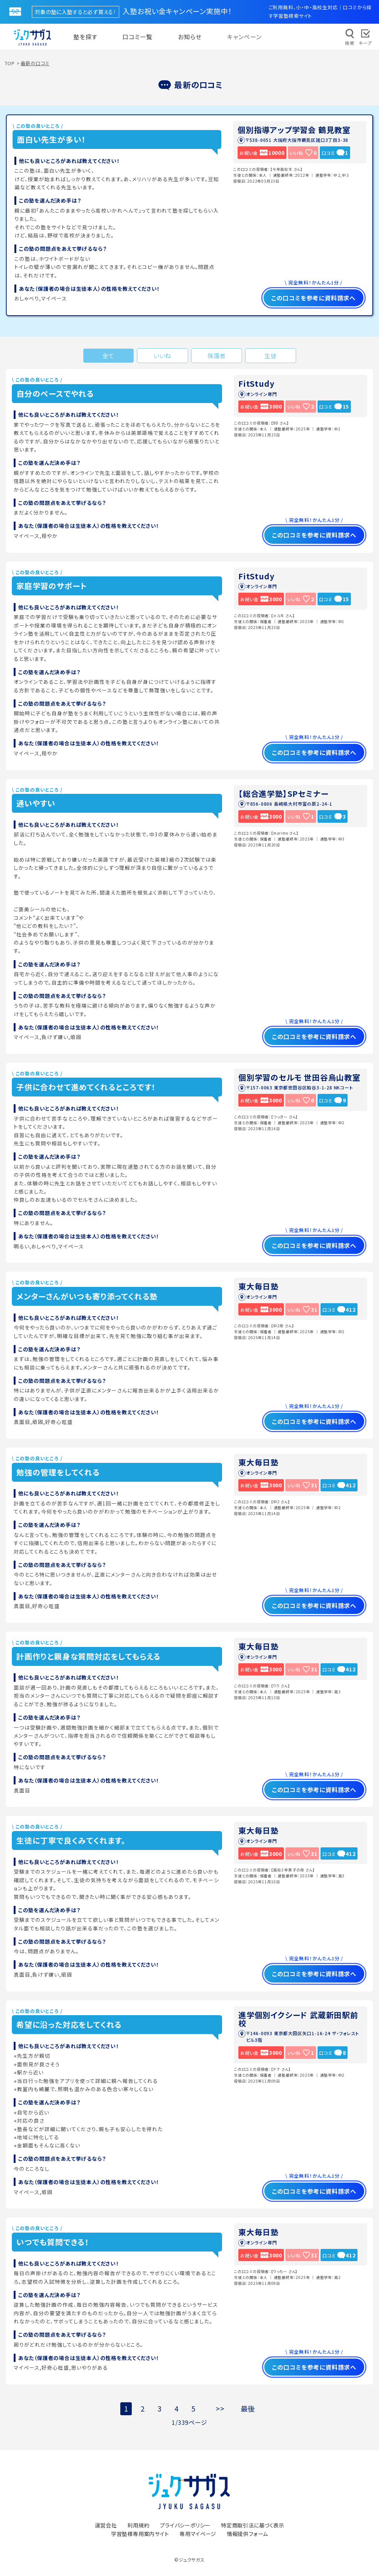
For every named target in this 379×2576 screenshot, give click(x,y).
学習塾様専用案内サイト (140, 2533)
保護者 (216, 355)
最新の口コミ (35, 63)
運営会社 (106, 2525)
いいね (162, 355)
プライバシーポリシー (185, 2525)
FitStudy (256, 383)
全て (109, 355)
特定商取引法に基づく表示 (252, 2525)
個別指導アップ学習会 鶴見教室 (294, 129)
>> (220, 2408)
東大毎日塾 (258, 1286)
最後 (248, 2408)
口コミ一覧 (137, 36)
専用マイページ (198, 2533)
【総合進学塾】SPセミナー (283, 793)
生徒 (270, 355)
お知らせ (190, 36)
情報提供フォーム (247, 2533)
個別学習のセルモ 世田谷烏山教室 (299, 1077)
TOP (10, 63)
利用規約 (138, 2525)
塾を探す (85, 36)
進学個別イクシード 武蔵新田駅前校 (298, 2018)
